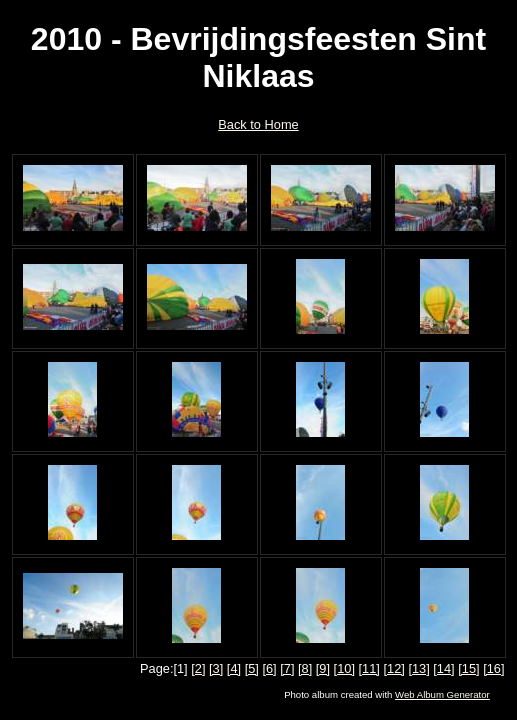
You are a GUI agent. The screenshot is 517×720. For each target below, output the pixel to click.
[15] (468, 668)
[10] (344, 668)
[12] (393, 668)
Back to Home (258, 124)
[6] (269, 668)
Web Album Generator (442, 694)
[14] (443, 668)
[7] (287, 668)
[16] (493, 668)
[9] (323, 668)
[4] (234, 668)
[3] (216, 668)
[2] (198, 668)
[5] (252, 668)
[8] (305, 668)
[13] (418, 668)
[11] (369, 668)
